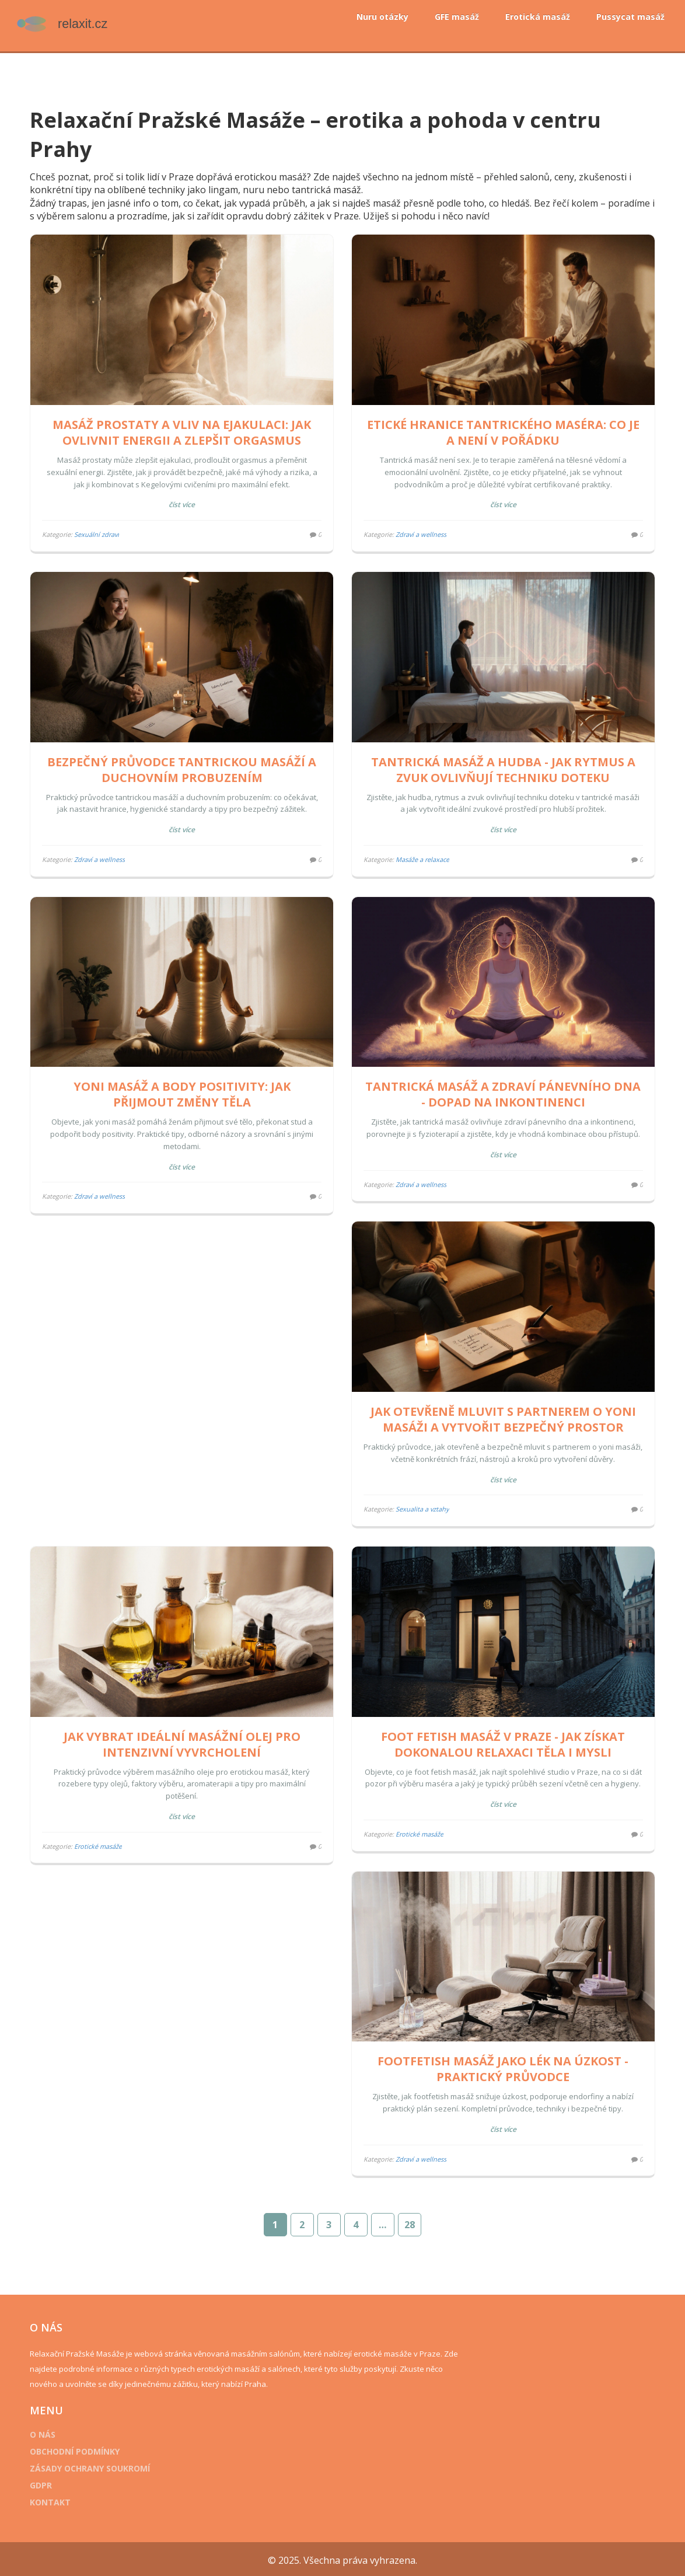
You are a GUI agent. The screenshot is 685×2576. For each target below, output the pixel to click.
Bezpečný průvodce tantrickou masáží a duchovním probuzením (184, 764)
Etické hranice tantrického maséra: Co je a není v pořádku (501, 430)
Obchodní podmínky (79, 2449)
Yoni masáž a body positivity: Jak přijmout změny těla (183, 1087)
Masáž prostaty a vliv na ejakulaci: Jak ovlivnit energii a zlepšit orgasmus (184, 430)
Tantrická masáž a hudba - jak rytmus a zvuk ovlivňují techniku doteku (501, 764)
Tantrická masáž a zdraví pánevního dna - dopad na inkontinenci (501, 1087)
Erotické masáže (103, 1834)
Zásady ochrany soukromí (94, 2466)
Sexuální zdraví (101, 532)
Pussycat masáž (630, 16)
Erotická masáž (537, 16)
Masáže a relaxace (422, 854)
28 (409, 2222)
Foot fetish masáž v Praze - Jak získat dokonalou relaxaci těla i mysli (501, 1732)
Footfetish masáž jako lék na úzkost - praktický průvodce (183, 2066)
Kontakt (54, 2499)
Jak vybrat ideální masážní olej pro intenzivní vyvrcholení (183, 1732)
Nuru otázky (382, 16)
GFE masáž (457, 16)
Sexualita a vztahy (422, 1499)
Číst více (184, 502)
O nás (47, 2432)
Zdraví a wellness (421, 532)
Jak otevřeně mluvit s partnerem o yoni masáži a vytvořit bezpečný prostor (501, 1409)
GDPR (45, 2482)
